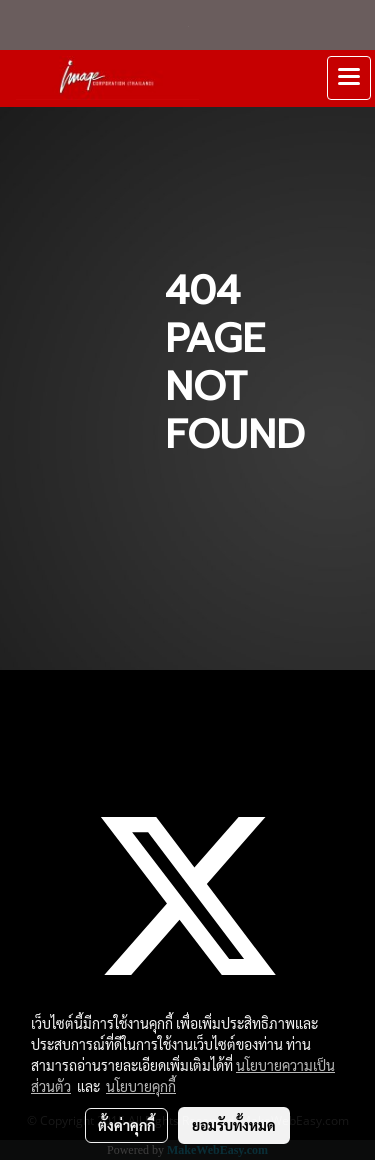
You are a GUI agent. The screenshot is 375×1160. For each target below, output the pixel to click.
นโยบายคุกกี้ (141, 1086)
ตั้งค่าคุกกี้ (126, 1125)
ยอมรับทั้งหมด (234, 1125)
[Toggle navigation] (349, 78)
